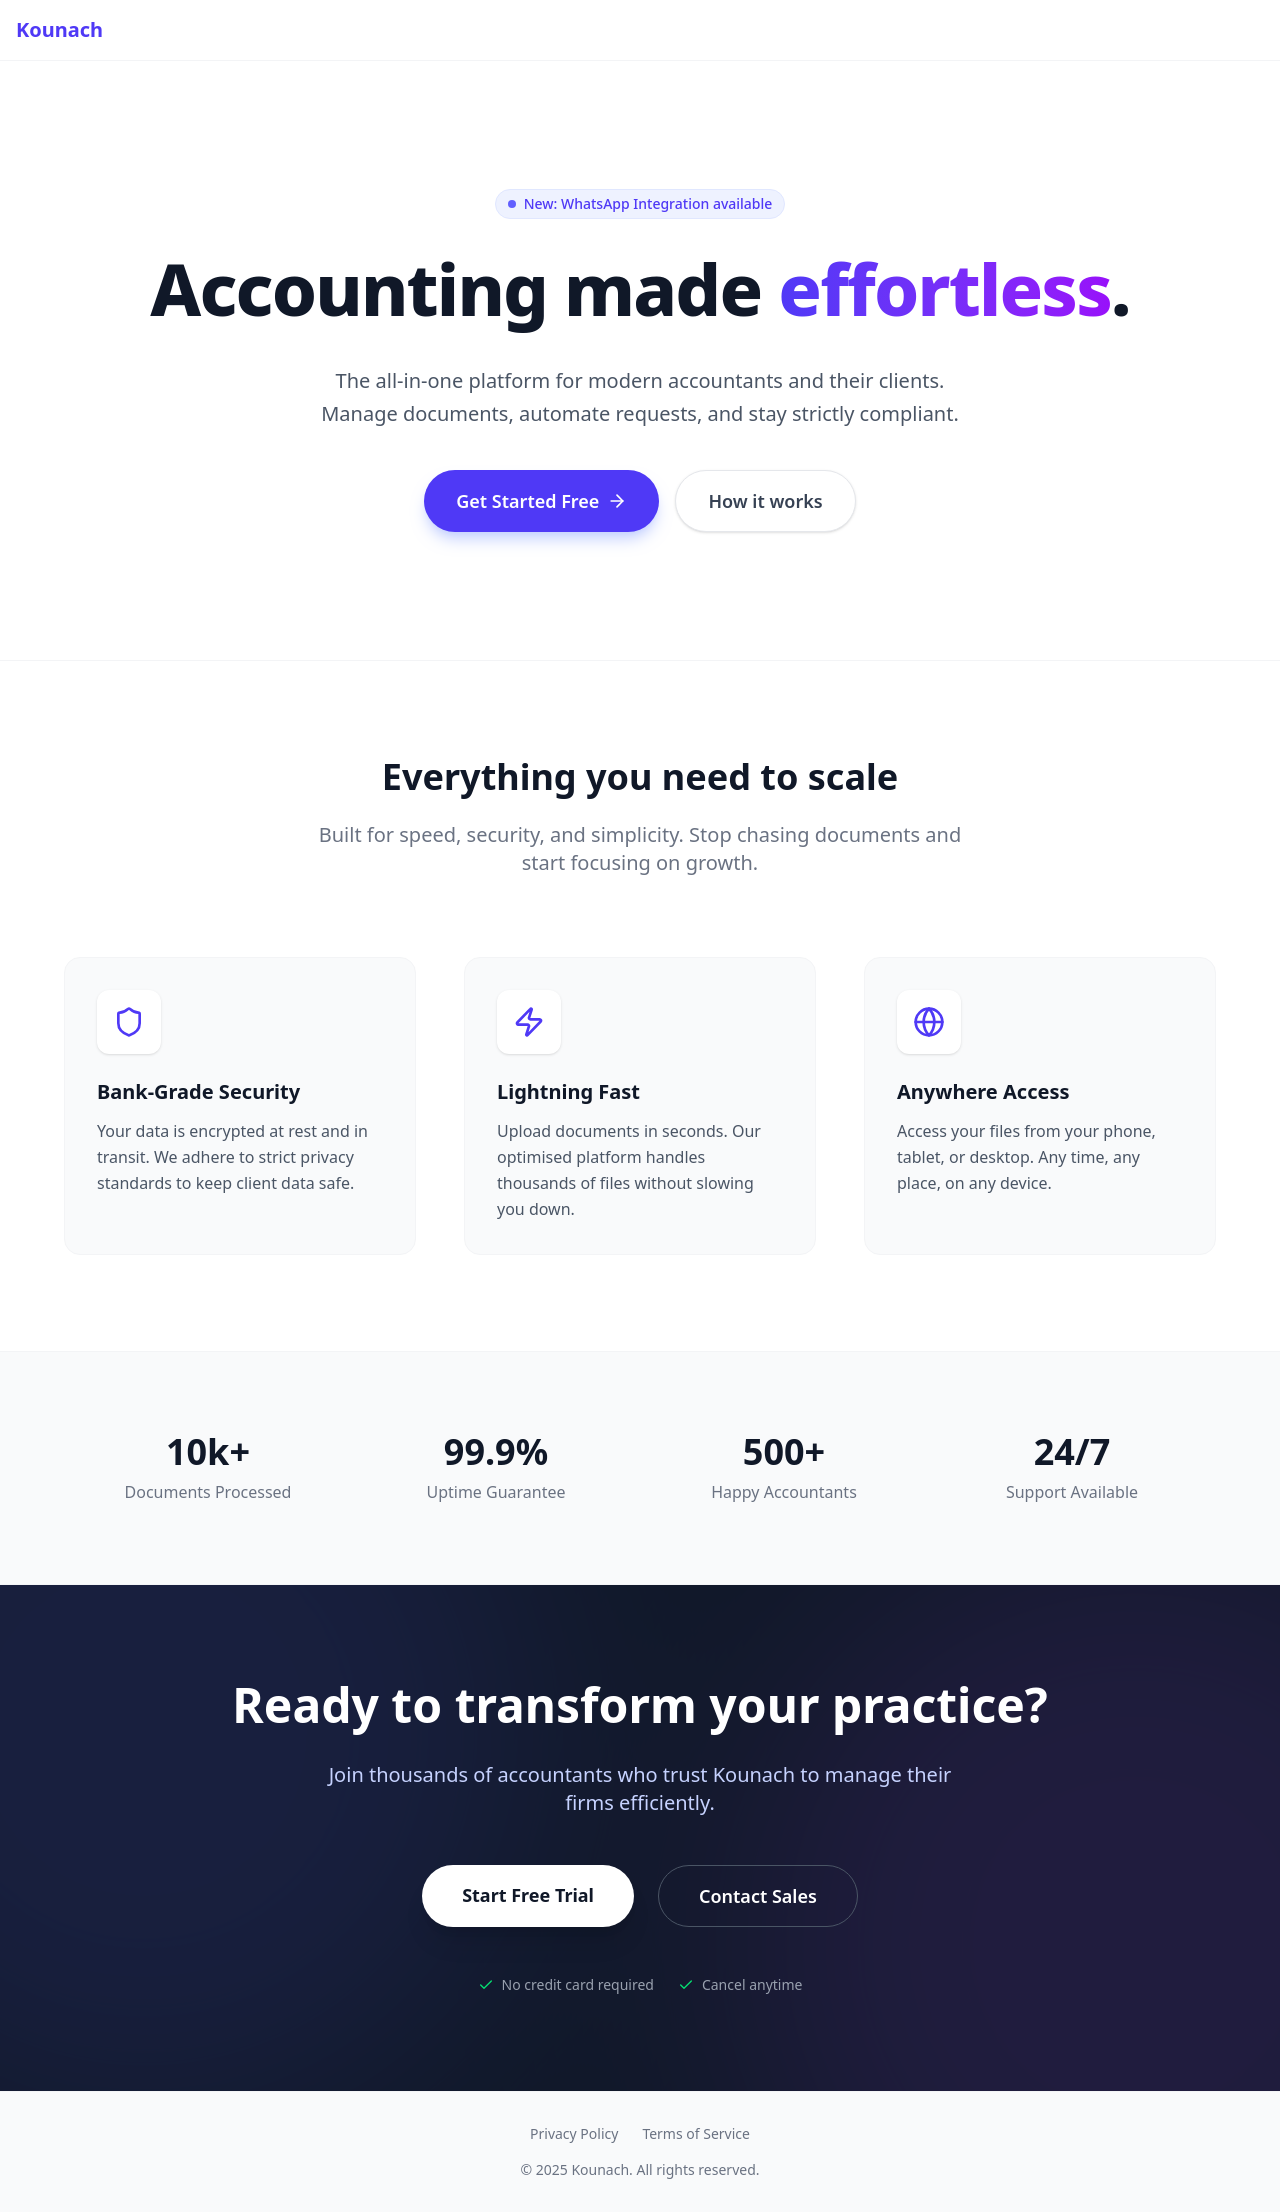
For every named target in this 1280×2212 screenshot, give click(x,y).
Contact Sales (758, 1896)
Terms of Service (696, 2133)
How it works (765, 501)
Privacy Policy (574, 2133)
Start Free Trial (528, 1895)
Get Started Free (541, 501)
